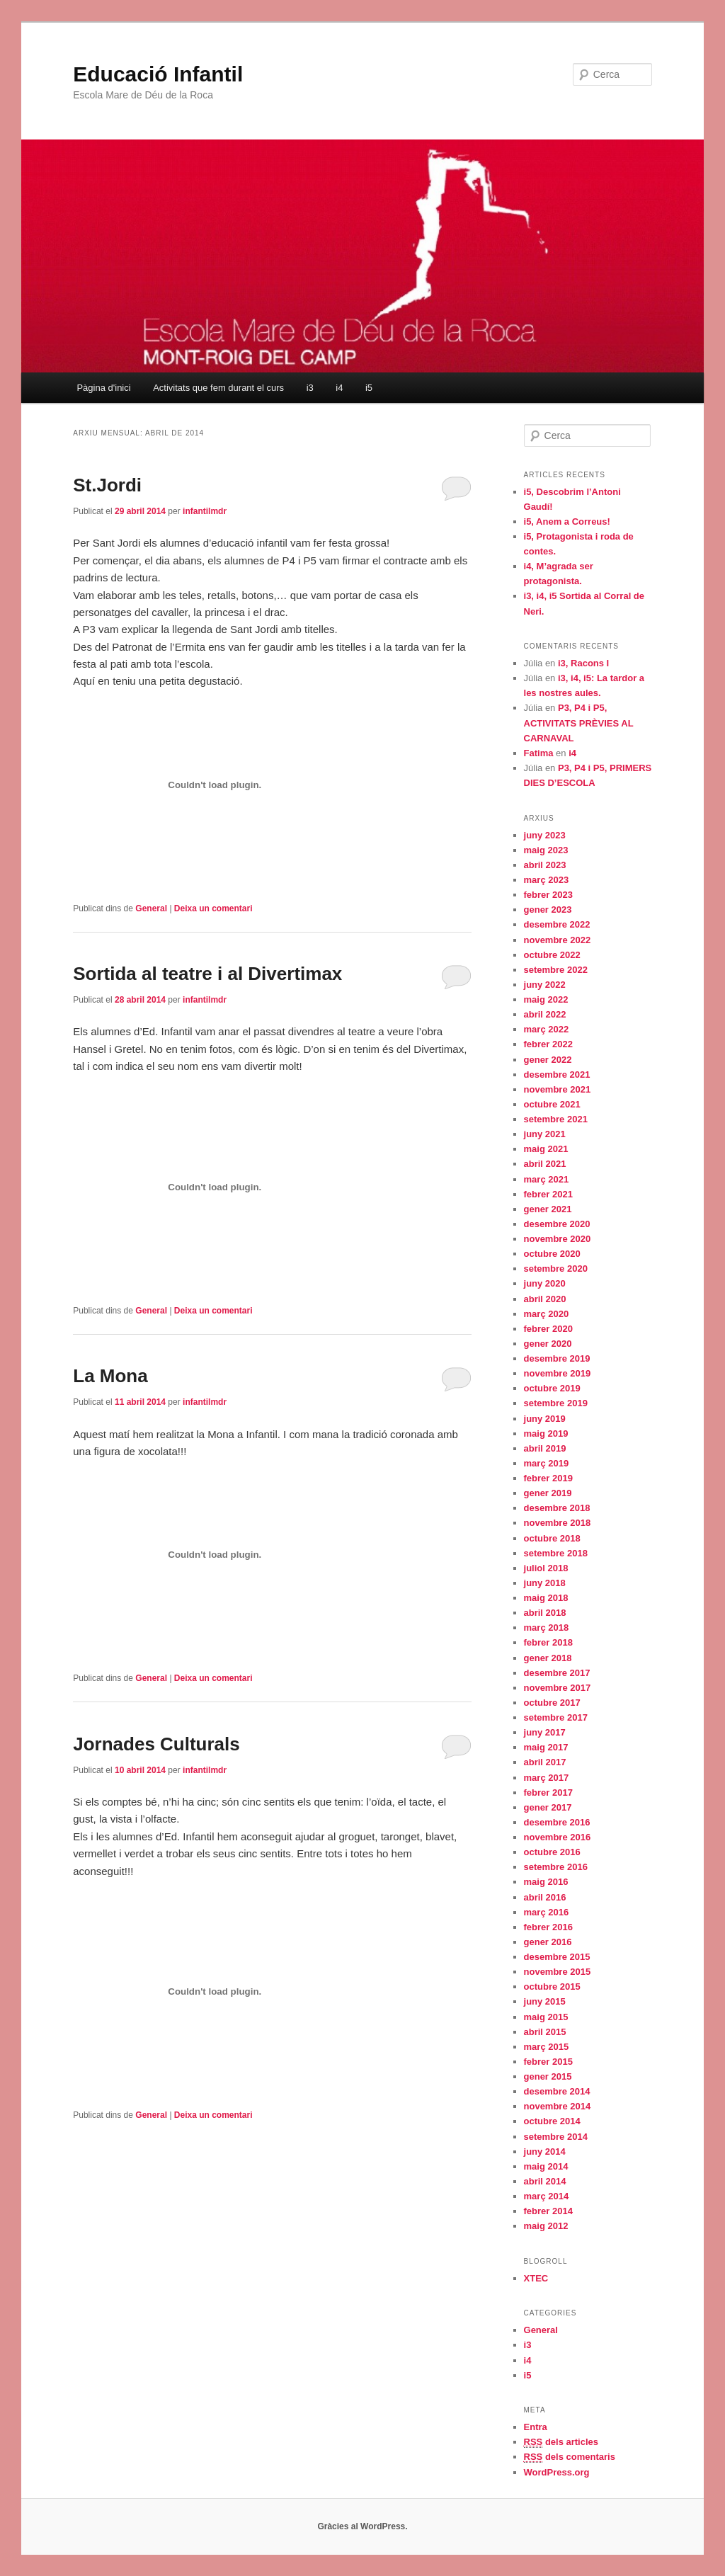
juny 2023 (545, 835)
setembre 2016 (556, 1867)
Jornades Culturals (156, 1744)
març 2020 (546, 1314)
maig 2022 (546, 999)
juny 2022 (545, 984)
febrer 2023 (548, 894)
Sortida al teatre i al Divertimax (207, 973)
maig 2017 (546, 1747)
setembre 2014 (556, 2136)
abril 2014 (545, 2181)
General (151, 908)
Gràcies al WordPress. (362, 2526)
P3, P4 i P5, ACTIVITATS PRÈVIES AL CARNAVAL (579, 722)
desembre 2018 (557, 1508)
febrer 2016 (548, 1927)
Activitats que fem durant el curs (218, 387)
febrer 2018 (548, 1642)
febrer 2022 (548, 1044)
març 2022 (546, 1029)
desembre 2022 (557, 924)
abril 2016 (545, 1897)
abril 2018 (545, 1612)
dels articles (561, 2442)
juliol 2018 (546, 1568)
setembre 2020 (556, 1268)
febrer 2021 (548, 1194)
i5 (368, 387)
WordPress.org (557, 2472)
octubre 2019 (552, 1388)
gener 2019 (548, 1493)
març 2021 (546, 1179)
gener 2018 (548, 1658)
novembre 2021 (557, 1089)
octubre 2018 (552, 1538)
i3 (310, 387)
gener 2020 (548, 1343)
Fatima (539, 753)
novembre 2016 (557, 1837)
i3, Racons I (583, 663)
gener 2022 (548, 1059)
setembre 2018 (556, 1553)
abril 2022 (545, 1014)
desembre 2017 (557, 1673)
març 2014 (546, 2196)
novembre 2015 (557, 1971)
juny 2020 (545, 1283)
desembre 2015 (557, 1956)
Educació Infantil (158, 74)
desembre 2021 (557, 1074)
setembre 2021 (556, 1119)
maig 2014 (546, 2166)
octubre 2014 (552, 2121)
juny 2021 (545, 1134)
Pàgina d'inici (103, 387)
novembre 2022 (557, 940)
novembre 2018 (557, 1522)
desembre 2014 (557, 2091)
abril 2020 (545, 1299)
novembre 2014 (557, 2106)
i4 (339, 387)
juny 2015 (545, 2001)
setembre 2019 (556, 1403)
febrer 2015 (548, 2061)
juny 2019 (545, 1418)
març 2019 (546, 1463)
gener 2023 (548, 909)
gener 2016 (548, 1942)
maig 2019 (546, 1433)
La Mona (110, 1375)
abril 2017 (545, 1762)
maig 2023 (546, 850)
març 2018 (546, 1627)
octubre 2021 (552, 1104)
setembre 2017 (556, 1717)
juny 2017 (545, 1732)
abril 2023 (545, 865)
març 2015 (546, 2046)
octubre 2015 (552, 1986)
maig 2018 (546, 1597)
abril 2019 (545, 1448)
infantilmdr (205, 511)
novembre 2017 (557, 1687)
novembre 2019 (557, 1373)
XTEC (536, 2278)
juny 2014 (545, 2151)
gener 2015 (548, 2076)
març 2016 (546, 1912)
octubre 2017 (552, 1702)
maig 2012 (546, 2226)
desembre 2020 (557, 1224)
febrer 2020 (548, 1328)
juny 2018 (545, 1583)
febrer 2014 (548, 2211)
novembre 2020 (557, 1238)
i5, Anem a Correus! (567, 521)
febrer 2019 (548, 1478)
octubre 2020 (552, 1253)
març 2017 (546, 1777)
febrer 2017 (548, 1792)
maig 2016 (546, 1881)
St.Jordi (107, 485)
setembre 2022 (556, 969)
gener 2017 (548, 1807)
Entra (535, 2427)
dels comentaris (569, 2457)
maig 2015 (546, 2017)
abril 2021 (545, 1163)
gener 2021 (548, 1209)
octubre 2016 (552, 1852)
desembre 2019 (557, 1358)
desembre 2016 (557, 1822)
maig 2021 (546, 1149)
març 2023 (546, 879)
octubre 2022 (552, 955)
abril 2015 (545, 2032)
